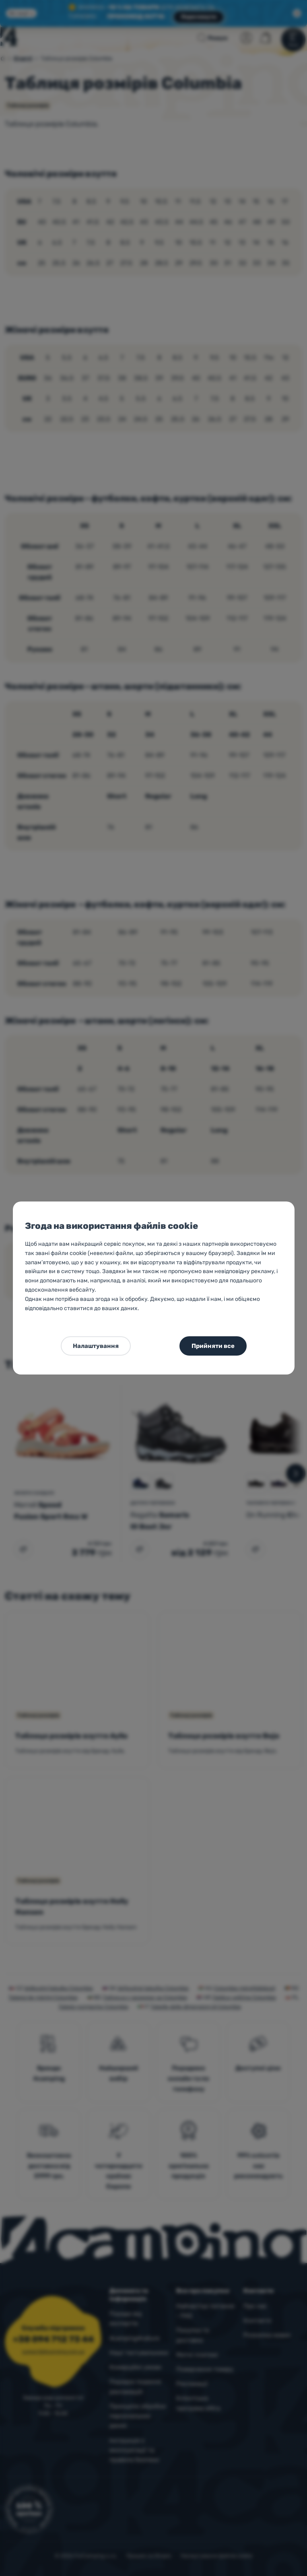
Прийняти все (213, 1346)
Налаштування (96, 1346)
